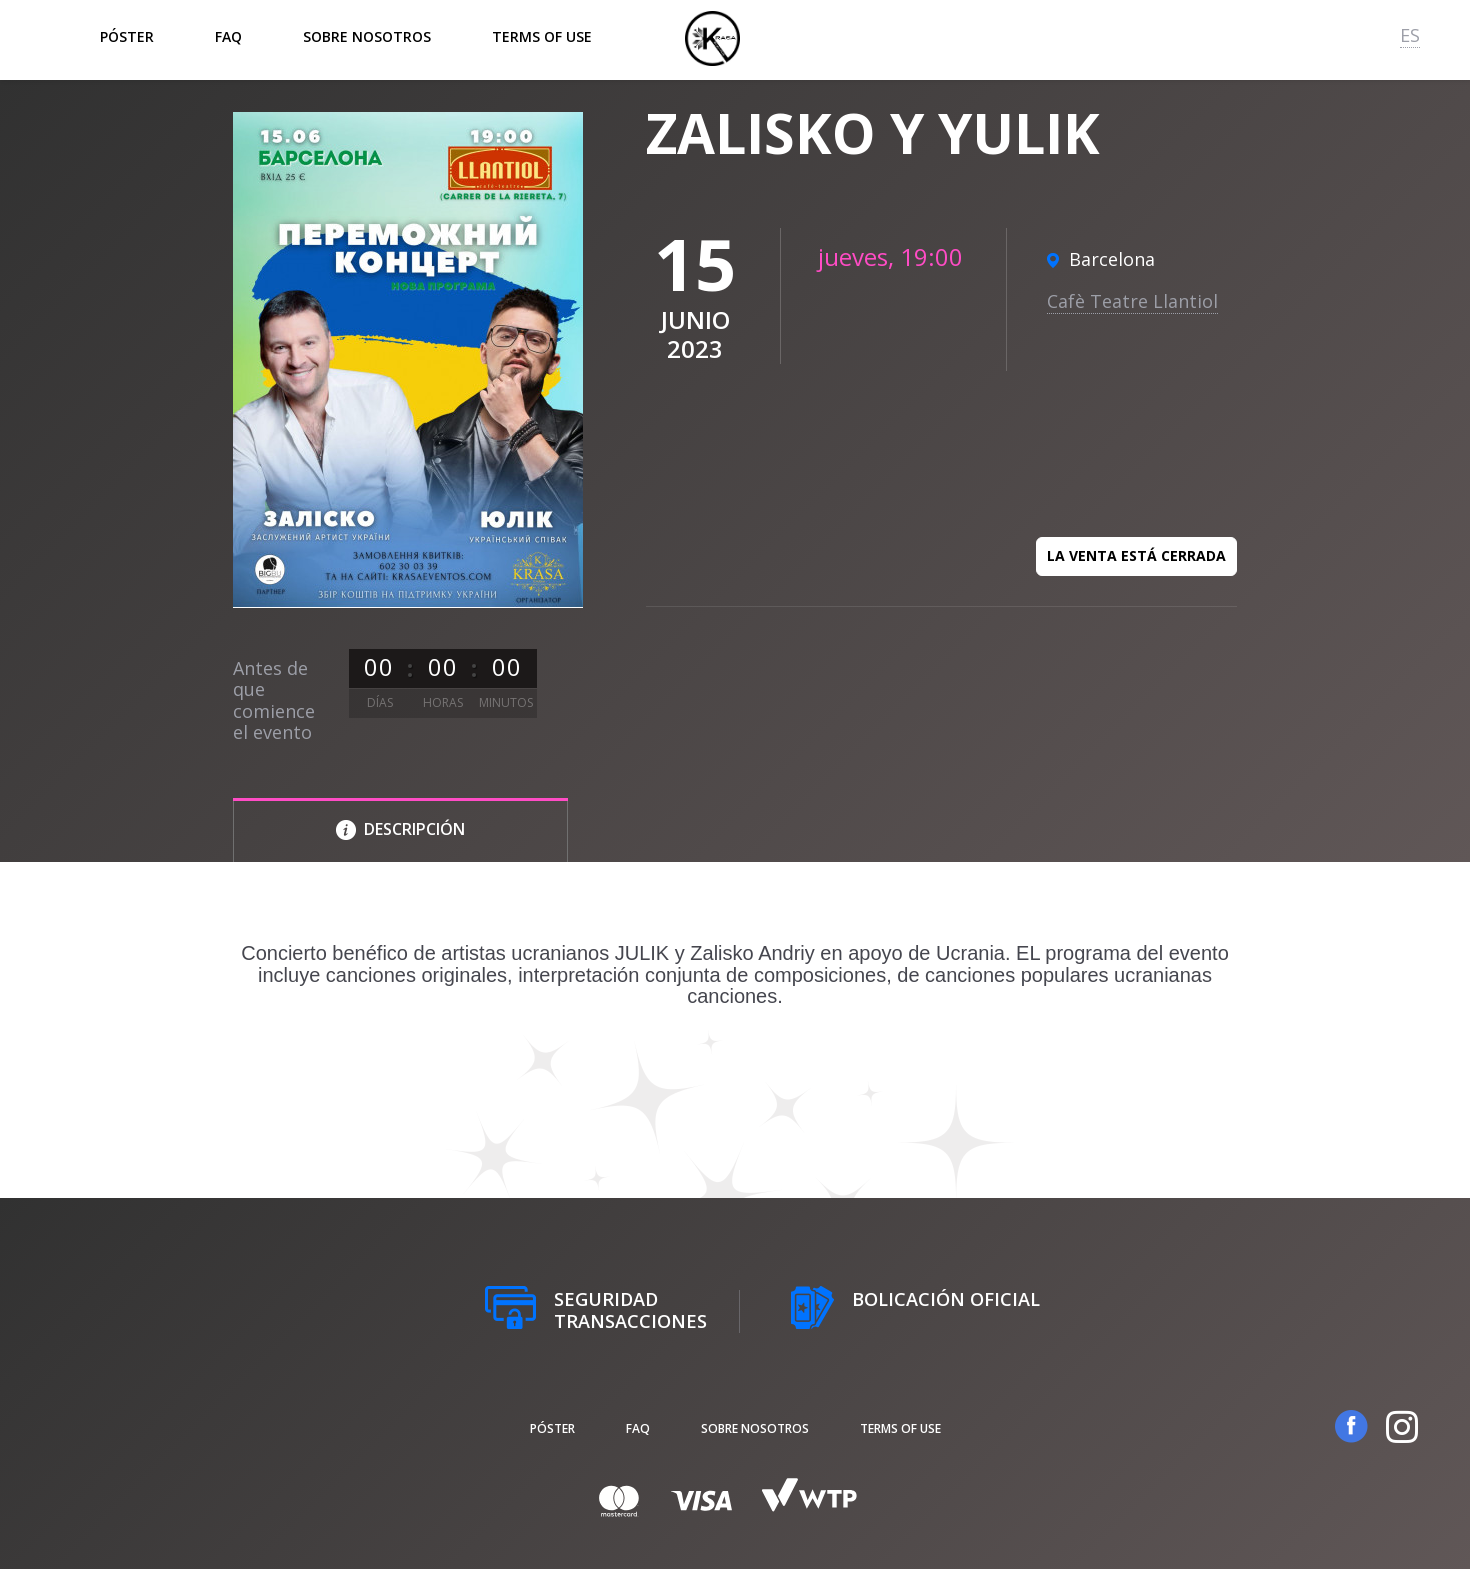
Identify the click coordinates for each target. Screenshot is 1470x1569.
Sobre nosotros (367, 36)
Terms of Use (542, 36)
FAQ (228, 36)
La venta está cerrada (1136, 555)
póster (127, 36)
